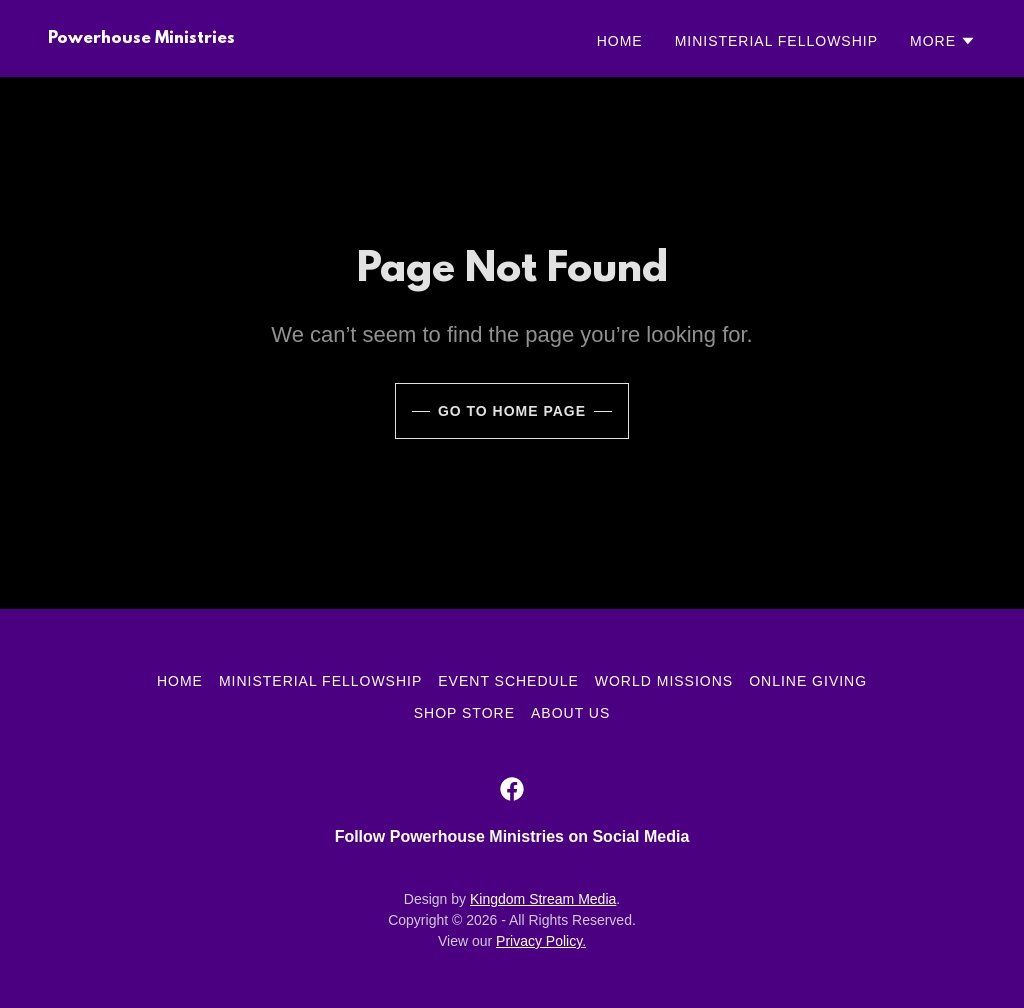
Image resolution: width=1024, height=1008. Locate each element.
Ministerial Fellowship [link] (776, 41)
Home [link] (620, 41)
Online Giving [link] (808, 681)
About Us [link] (570, 713)
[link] (141, 37)
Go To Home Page (512, 411)
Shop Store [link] (464, 713)
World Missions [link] (664, 681)
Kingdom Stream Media (543, 899)
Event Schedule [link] (508, 681)
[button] (943, 41)
